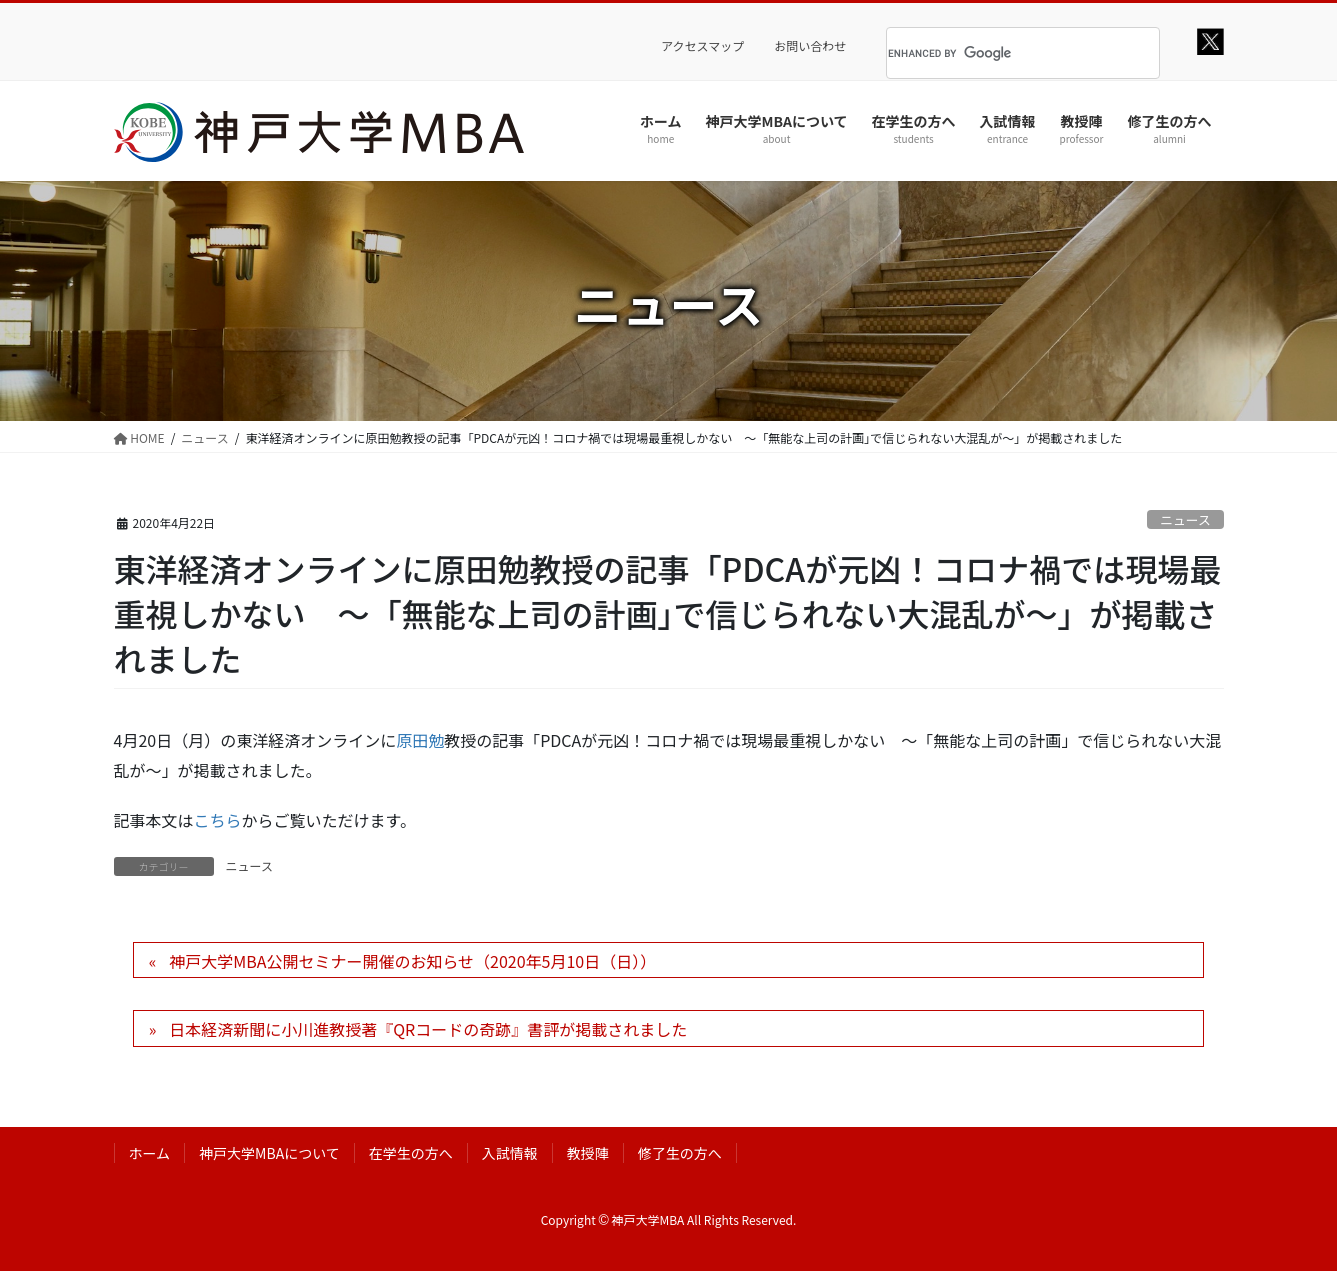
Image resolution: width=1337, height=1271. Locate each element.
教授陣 (588, 1153)
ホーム (150, 1153)
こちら (218, 820)
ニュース (1185, 519)
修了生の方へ (680, 1153)
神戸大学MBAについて (269, 1153)
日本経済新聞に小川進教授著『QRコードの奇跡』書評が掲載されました (428, 1029)
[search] (997, 53)
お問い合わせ (810, 46)
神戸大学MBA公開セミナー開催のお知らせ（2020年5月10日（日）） (412, 961)
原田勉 (420, 740)
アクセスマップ (702, 46)
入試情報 (510, 1153)
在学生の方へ (411, 1153)
